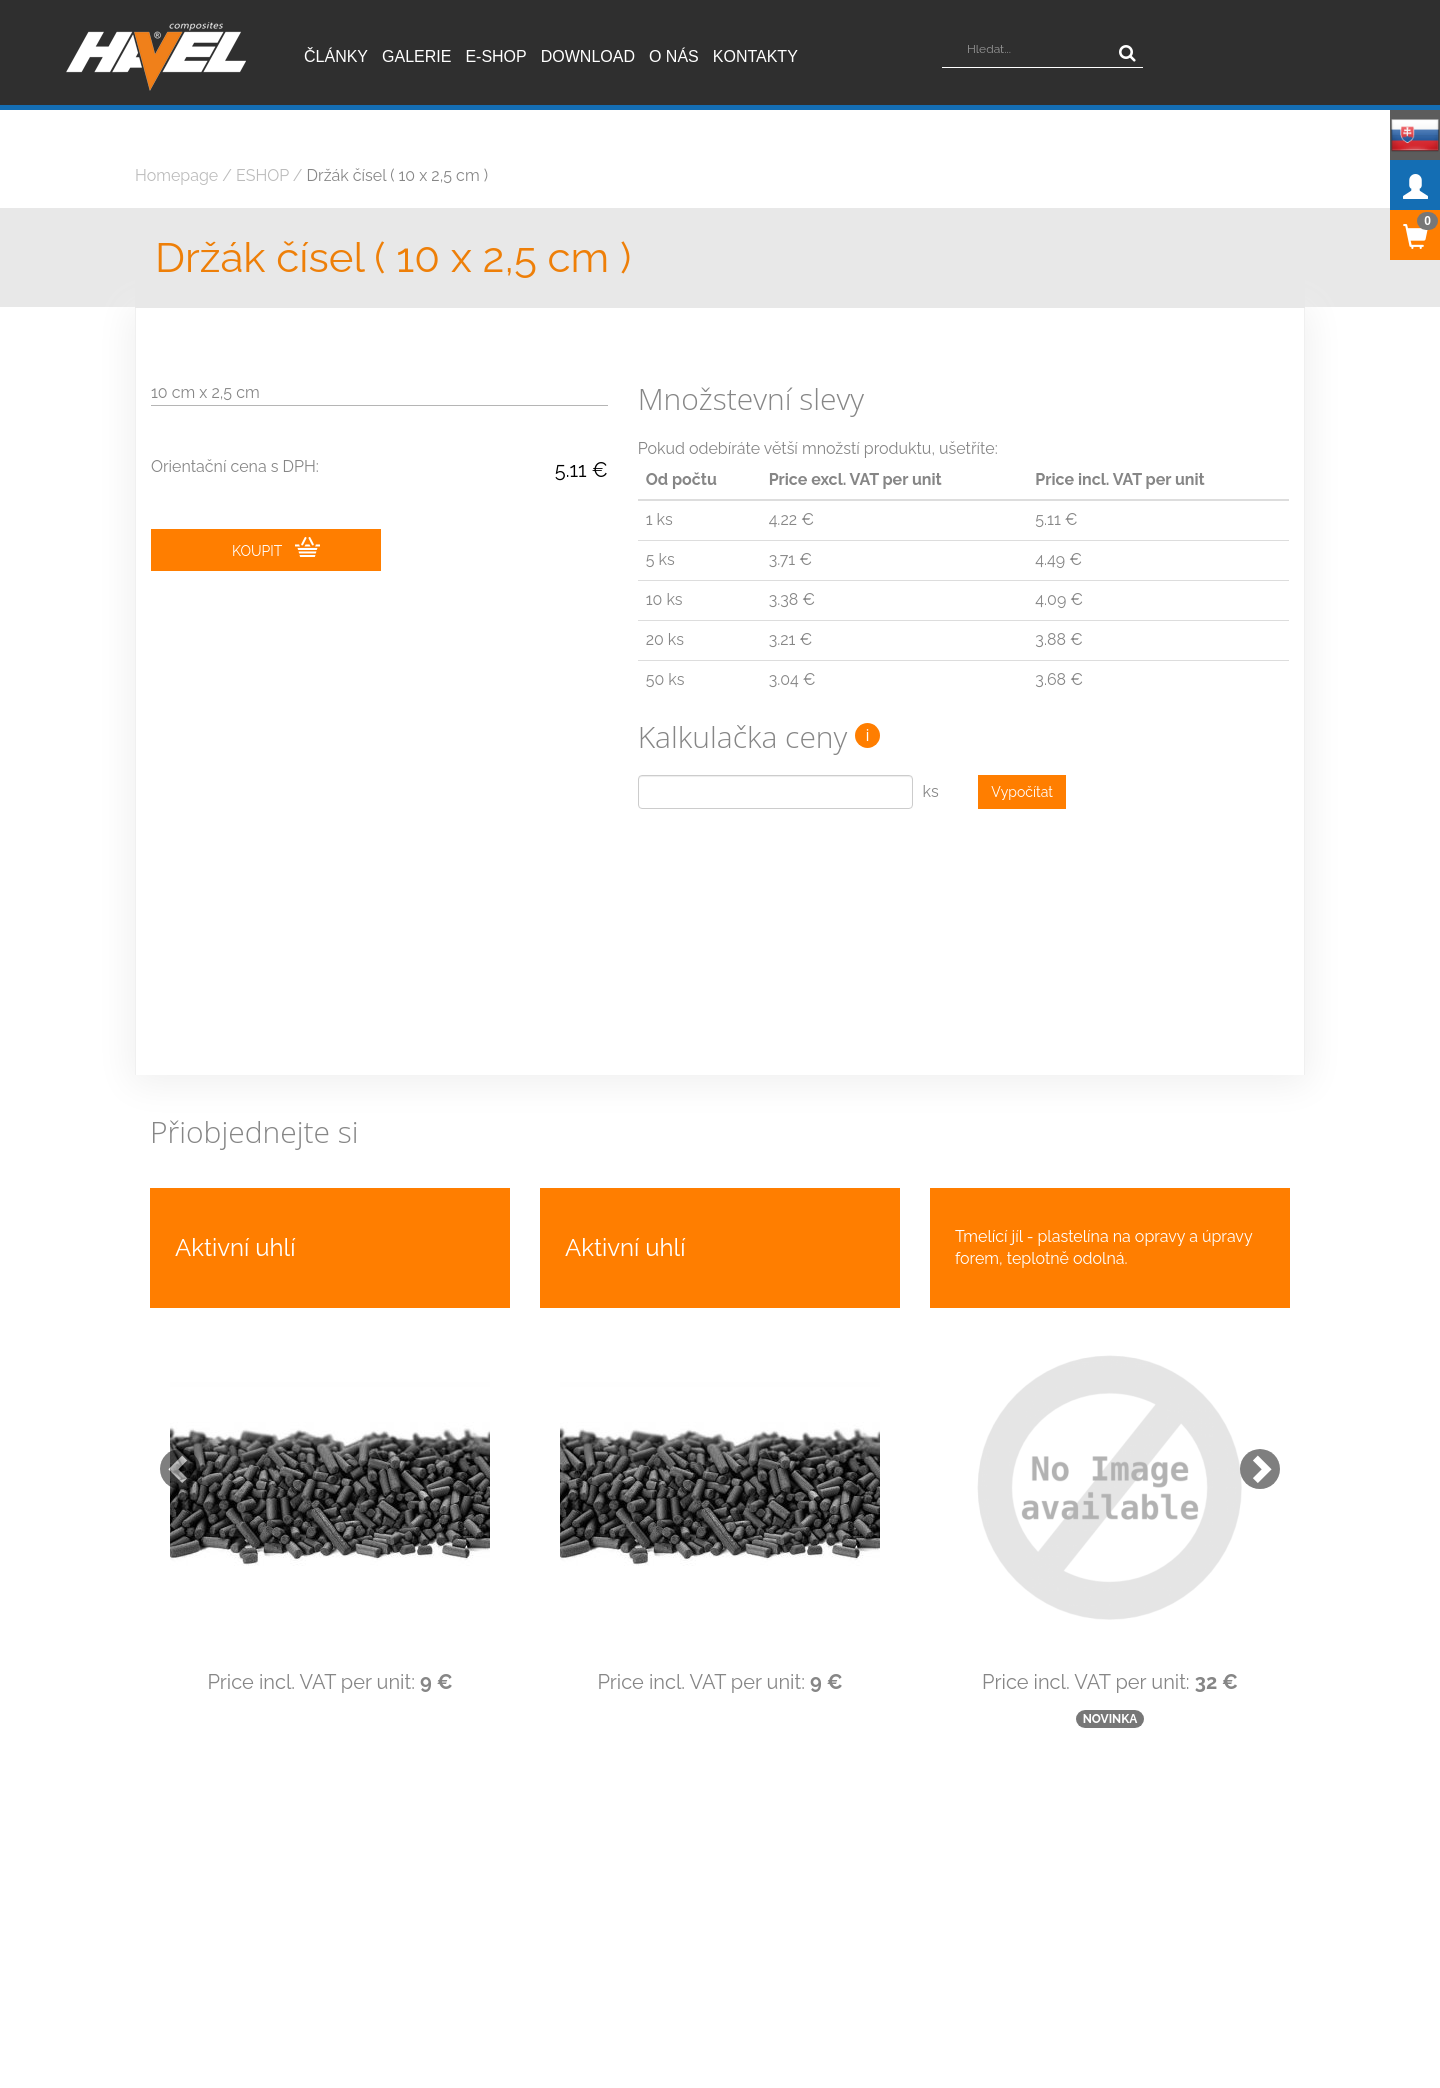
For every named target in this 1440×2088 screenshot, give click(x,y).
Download (588, 56)
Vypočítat (1022, 792)
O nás (674, 56)
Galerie (416, 56)
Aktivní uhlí (235, 1247)
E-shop (495, 56)
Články (336, 56)
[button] (170, 1459)
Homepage (176, 175)
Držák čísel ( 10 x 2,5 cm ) (397, 175)
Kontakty (755, 56)
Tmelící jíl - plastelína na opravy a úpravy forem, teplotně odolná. (1103, 1247)
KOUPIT (276, 548)
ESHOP (262, 175)
